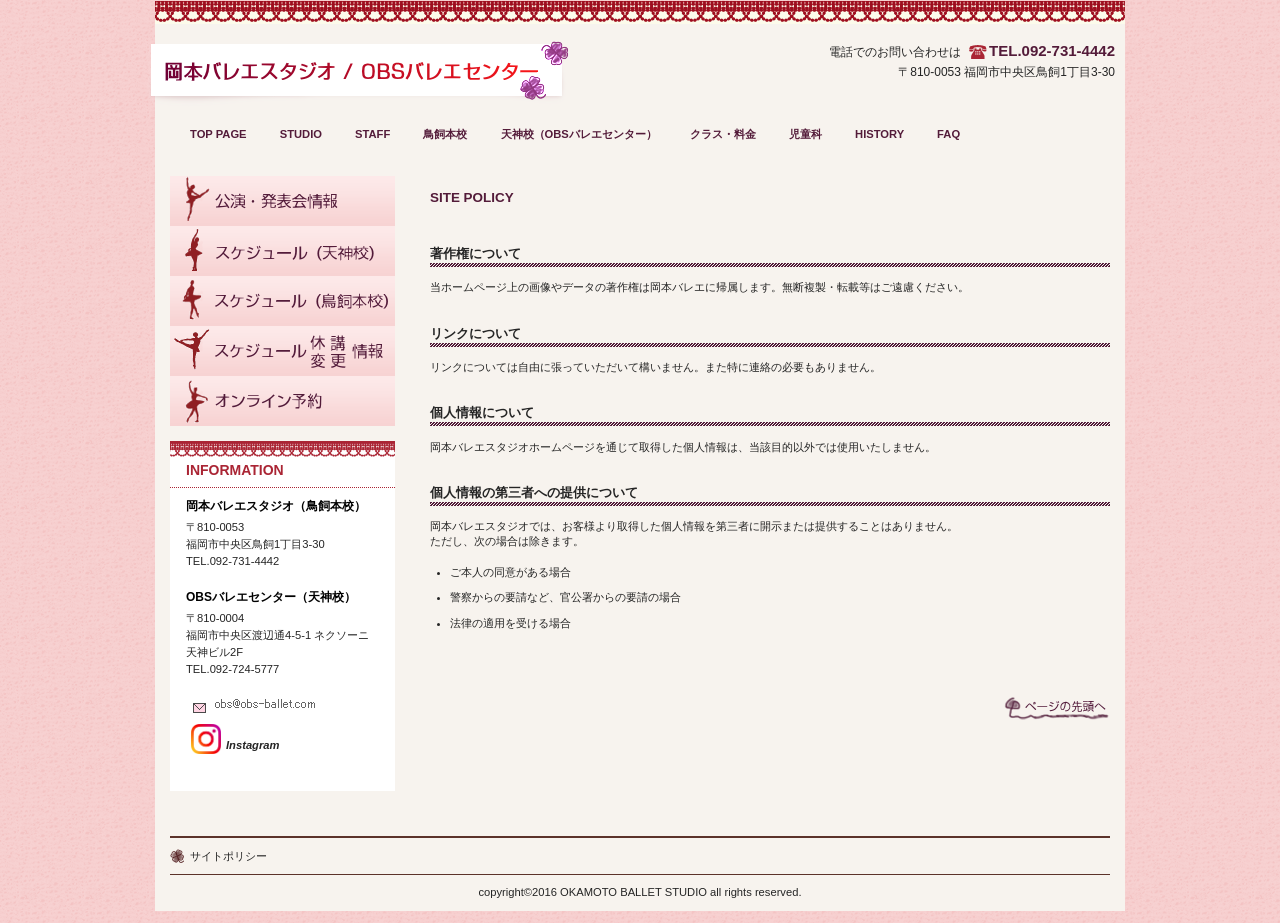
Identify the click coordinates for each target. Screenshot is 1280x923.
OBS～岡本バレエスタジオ (358, 78)
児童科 (805, 134)
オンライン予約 (282, 401)
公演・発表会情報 (282, 201)
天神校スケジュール (282, 251)
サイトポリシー (228, 856)
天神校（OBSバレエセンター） (579, 134)
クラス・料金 (723, 134)
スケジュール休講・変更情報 (282, 351)
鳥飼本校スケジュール (282, 301)
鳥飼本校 (445, 134)
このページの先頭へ (1057, 708)
